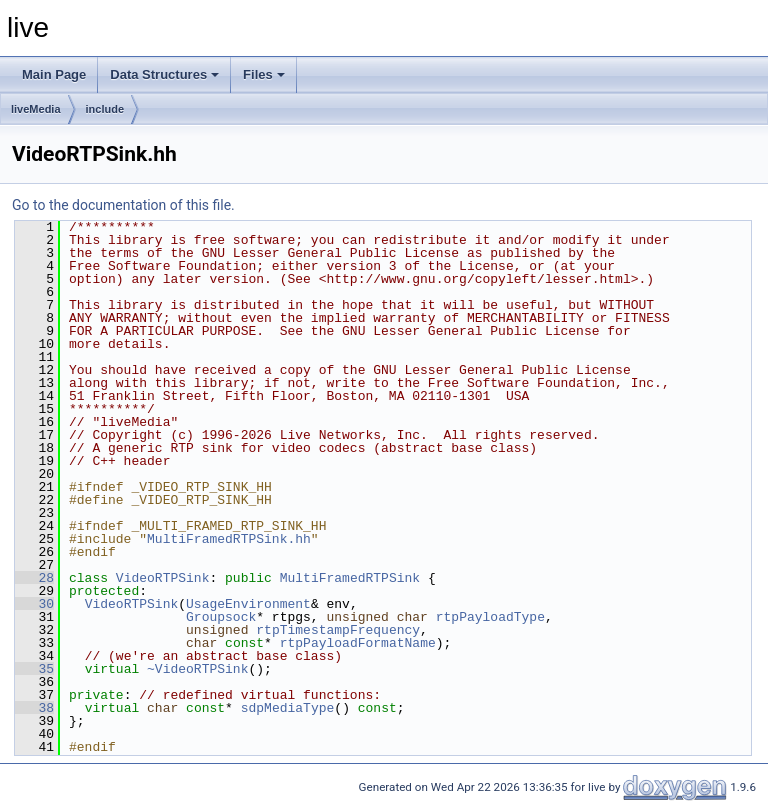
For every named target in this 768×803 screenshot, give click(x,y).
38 (34, 708)
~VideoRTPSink (197, 669)
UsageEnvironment (248, 604)
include (105, 109)
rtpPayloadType (490, 617)
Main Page (54, 74)
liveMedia (36, 109)
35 (34, 669)
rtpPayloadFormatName (358, 643)
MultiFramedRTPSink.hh (229, 539)
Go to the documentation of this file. (123, 205)
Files (264, 74)
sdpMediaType (288, 708)
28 (34, 578)
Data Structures (164, 74)
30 (34, 604)
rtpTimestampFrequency (338, 630)
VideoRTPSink (163, 578)
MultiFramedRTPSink (350, 578)
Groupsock (221, 617)
